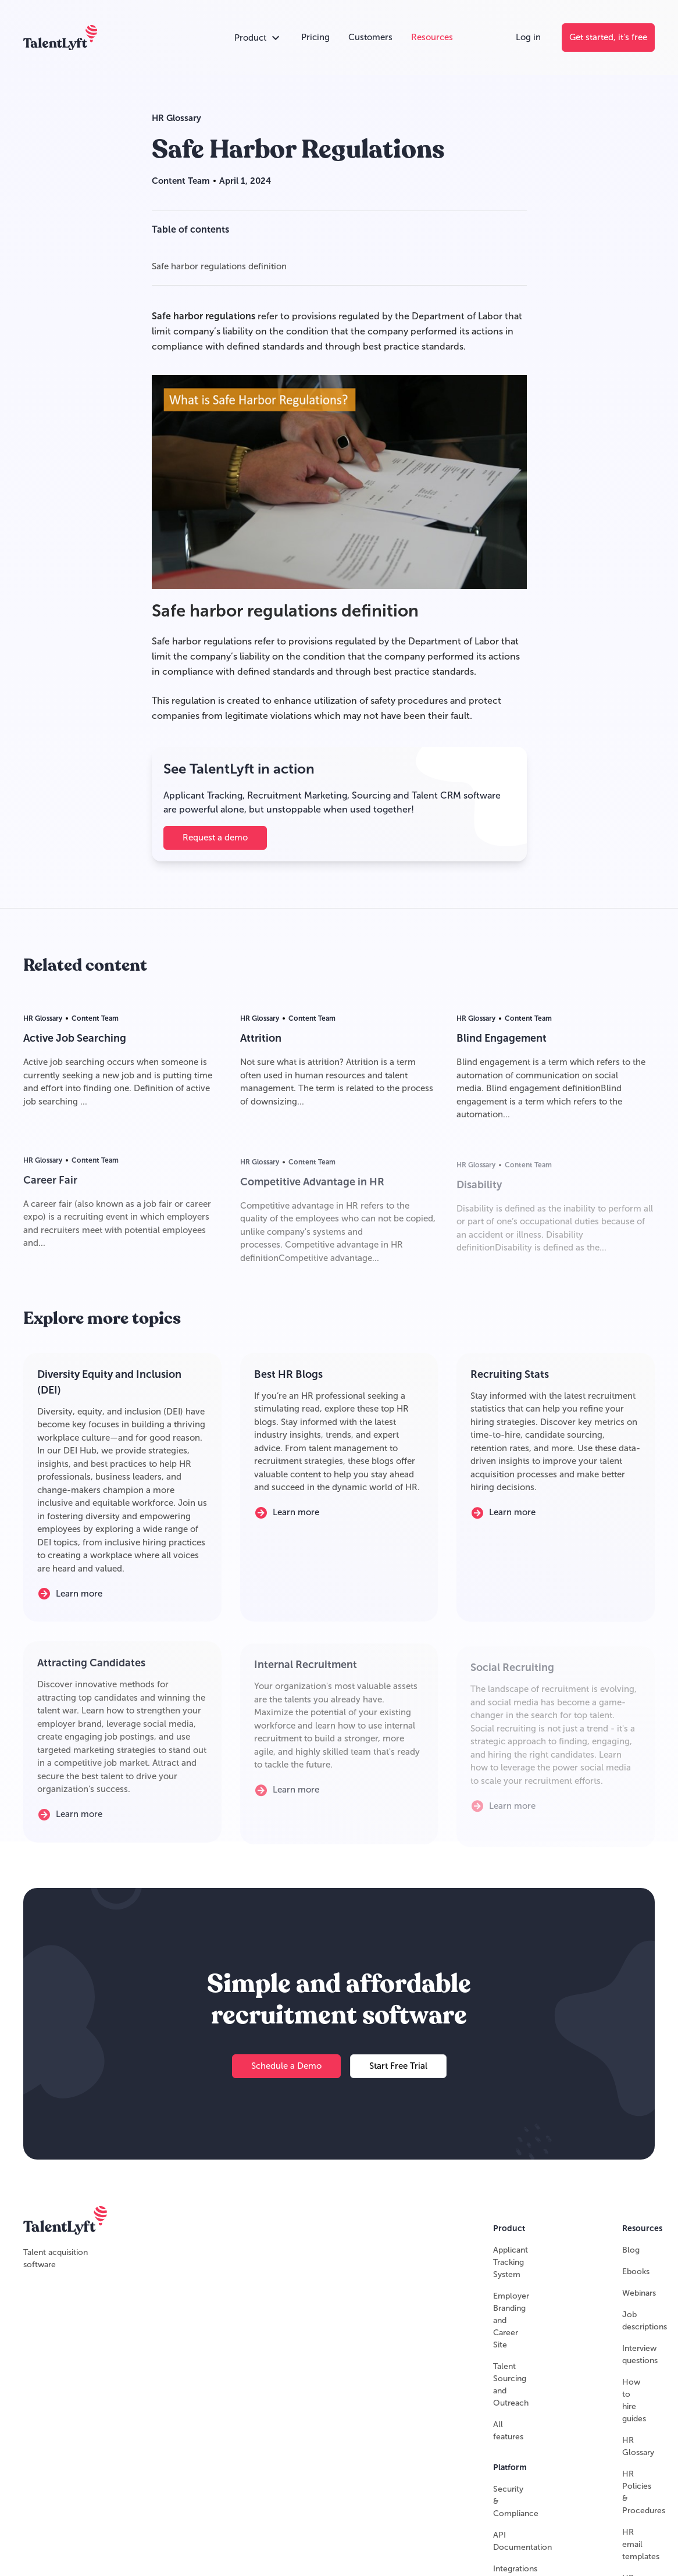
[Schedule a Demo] (286, 2072)
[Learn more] (79, 1599)
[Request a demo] (215, 838)
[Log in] (528, 37)
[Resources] (432, 37)
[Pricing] (315, 37)
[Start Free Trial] (398, 2072)
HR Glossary (176, 118)
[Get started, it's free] (608, 37)
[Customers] (370, 37)
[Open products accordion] (258, 38)
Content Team (181, 181)
